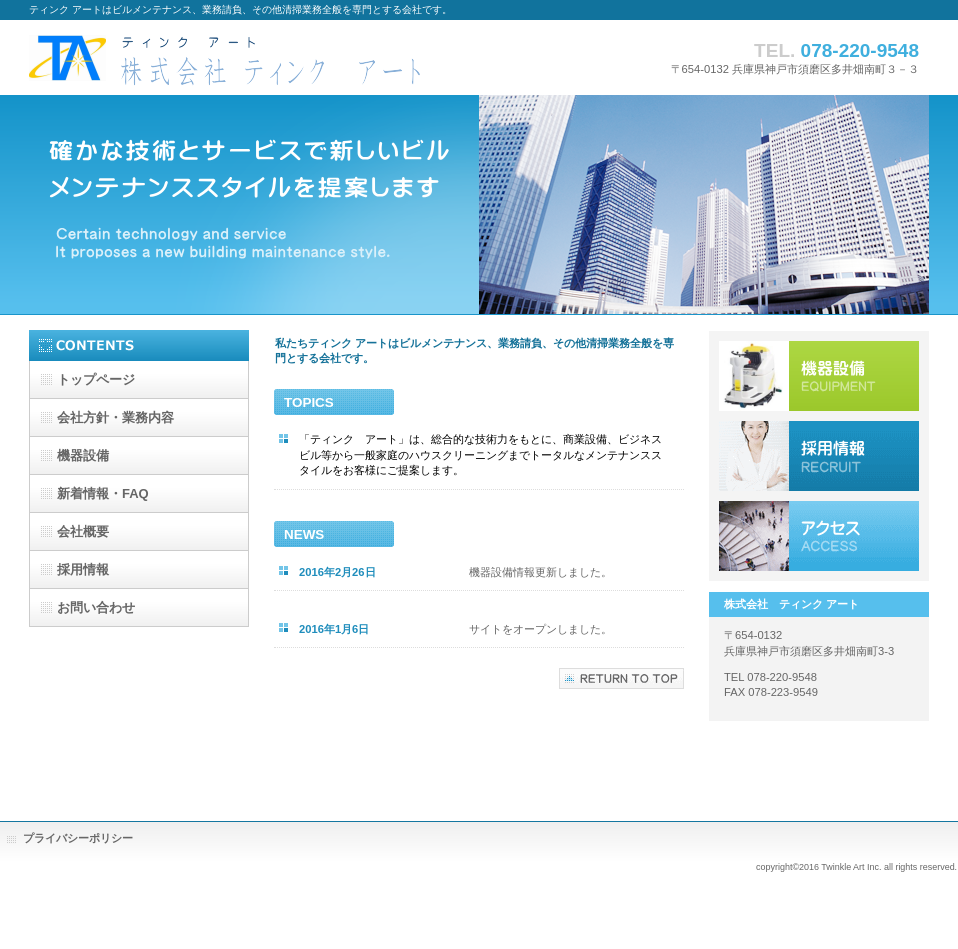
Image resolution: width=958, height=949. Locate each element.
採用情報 (819, 456)
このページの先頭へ (621, 678)
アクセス (819, 536)
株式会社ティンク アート (229, 57)
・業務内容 (115, 417)
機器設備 (819, 376)
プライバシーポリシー (78, 838)
